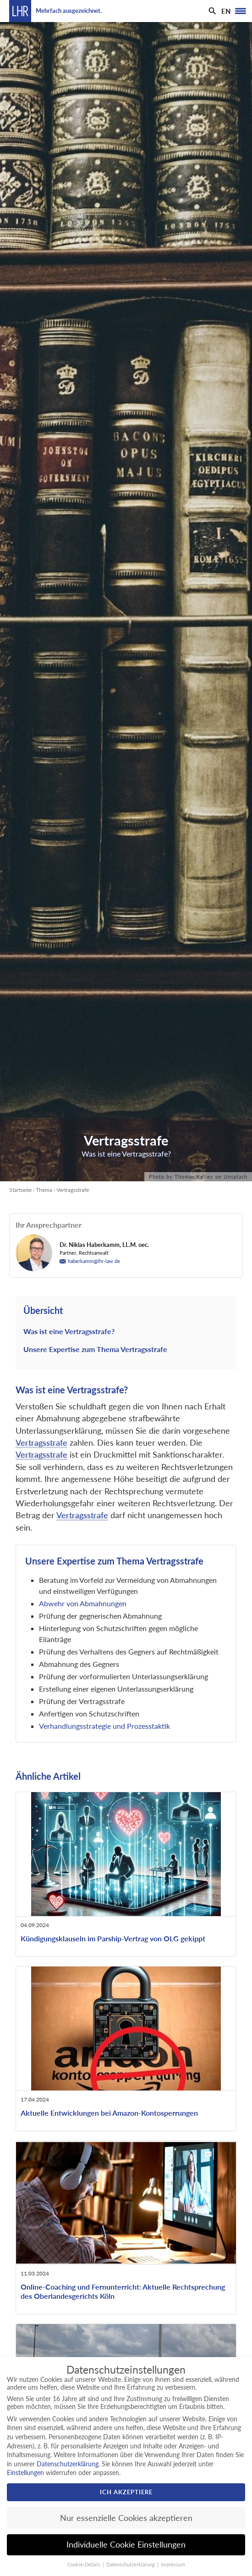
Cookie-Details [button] (84, 2564)
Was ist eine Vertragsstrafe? (69, 1331)
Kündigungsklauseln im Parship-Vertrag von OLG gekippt (113, 1938)
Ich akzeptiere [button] (126, 2492)
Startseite (20, 1189)
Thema (44, 1189)
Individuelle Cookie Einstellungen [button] (126, 2544)
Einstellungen (25, 2472)
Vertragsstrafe (41, 1442)
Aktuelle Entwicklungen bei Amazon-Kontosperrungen (109, 2112)
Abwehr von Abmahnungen (82, 1603)
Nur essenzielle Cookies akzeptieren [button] (126, 2518)
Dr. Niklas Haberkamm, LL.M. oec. (104, 1244)
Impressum (173, 2564)
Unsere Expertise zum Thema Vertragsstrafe (95, 1349)
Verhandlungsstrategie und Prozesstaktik (104, 1725)
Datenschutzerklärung (68, 2464)
